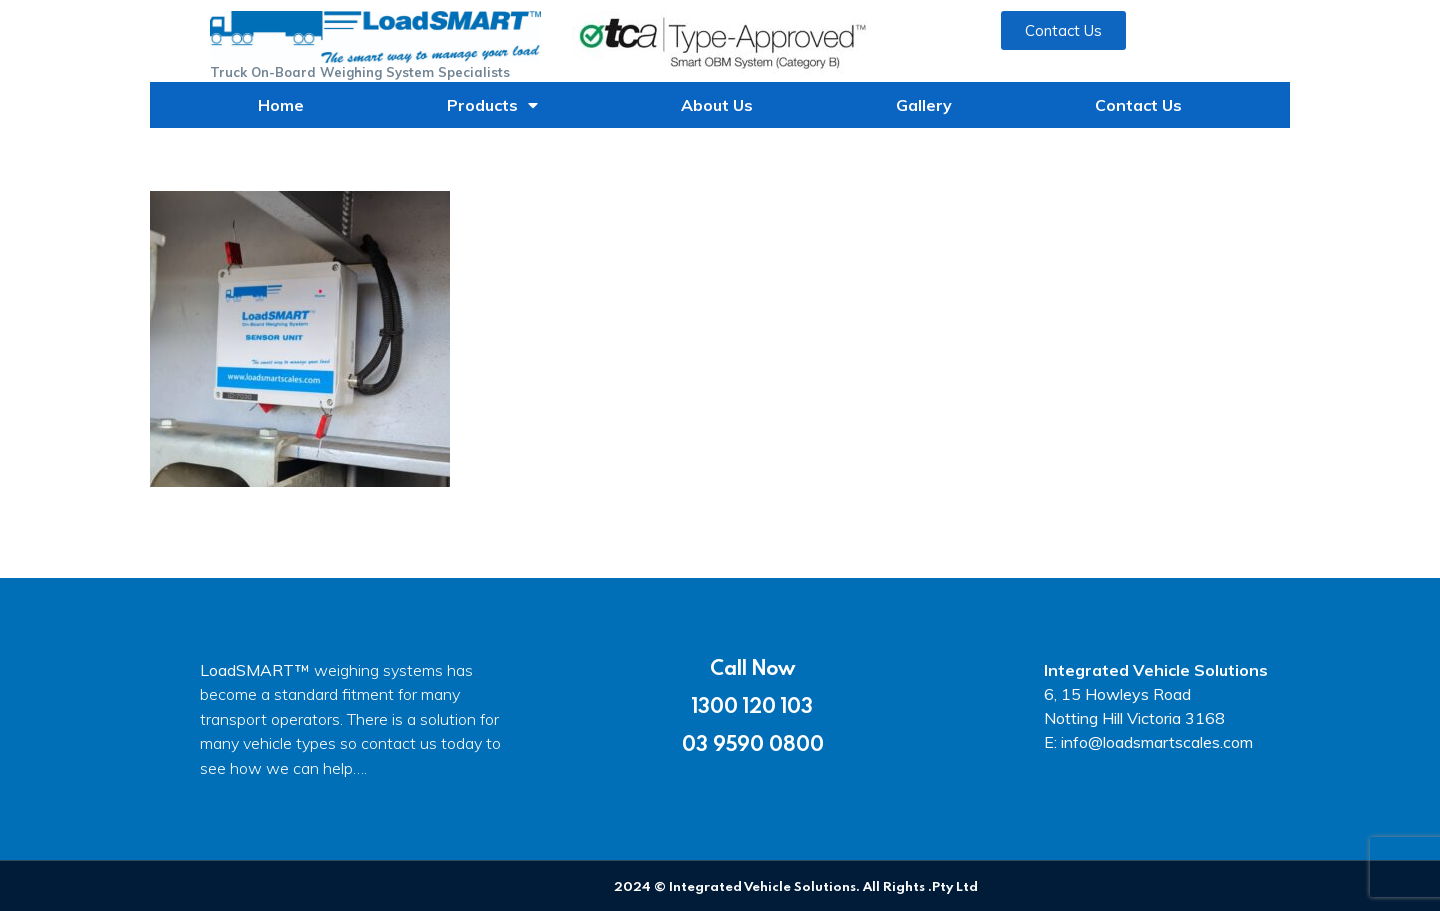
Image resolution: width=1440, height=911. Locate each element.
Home (281, 105)
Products (492, 105)
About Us (717, 105)
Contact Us (1138, 105)
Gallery (924, 105)
